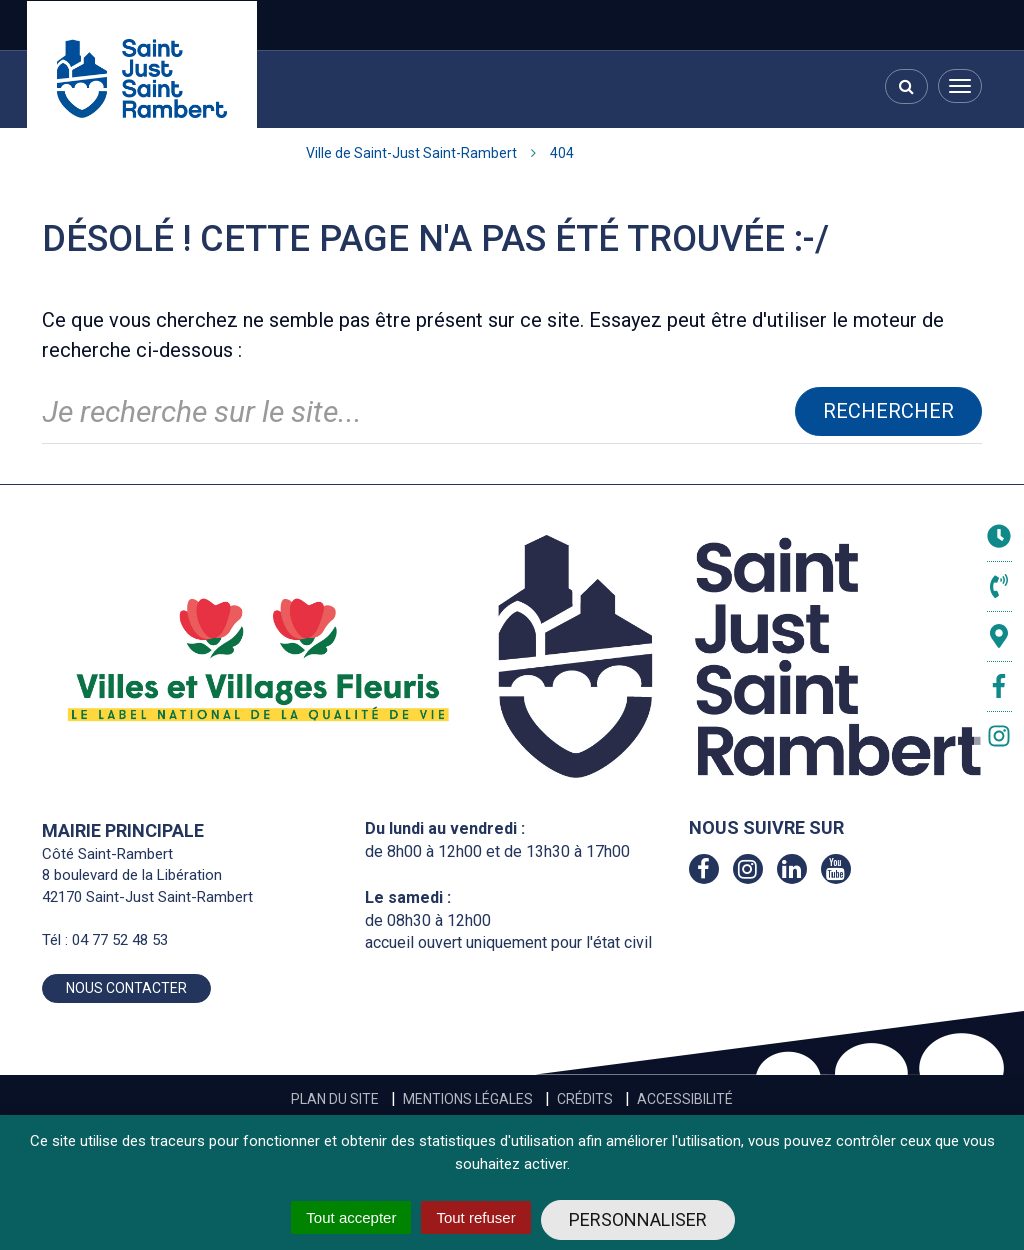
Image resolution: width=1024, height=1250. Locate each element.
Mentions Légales (468, 1099)
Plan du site (335, 1099)
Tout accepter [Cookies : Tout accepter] (351, 1217)
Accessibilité (685, 1099)
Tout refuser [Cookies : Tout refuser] (475, 1217)
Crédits (585, 1099)
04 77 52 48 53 (120, 940)
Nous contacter (126, 988)
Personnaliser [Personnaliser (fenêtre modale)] (638, 1219)
